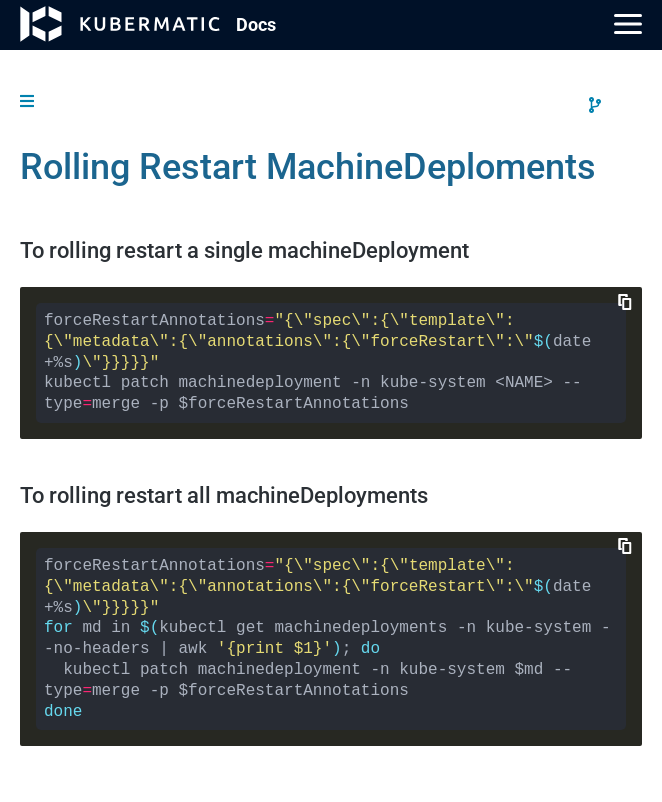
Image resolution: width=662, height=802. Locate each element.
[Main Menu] (628, 24)
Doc (256, 24)
